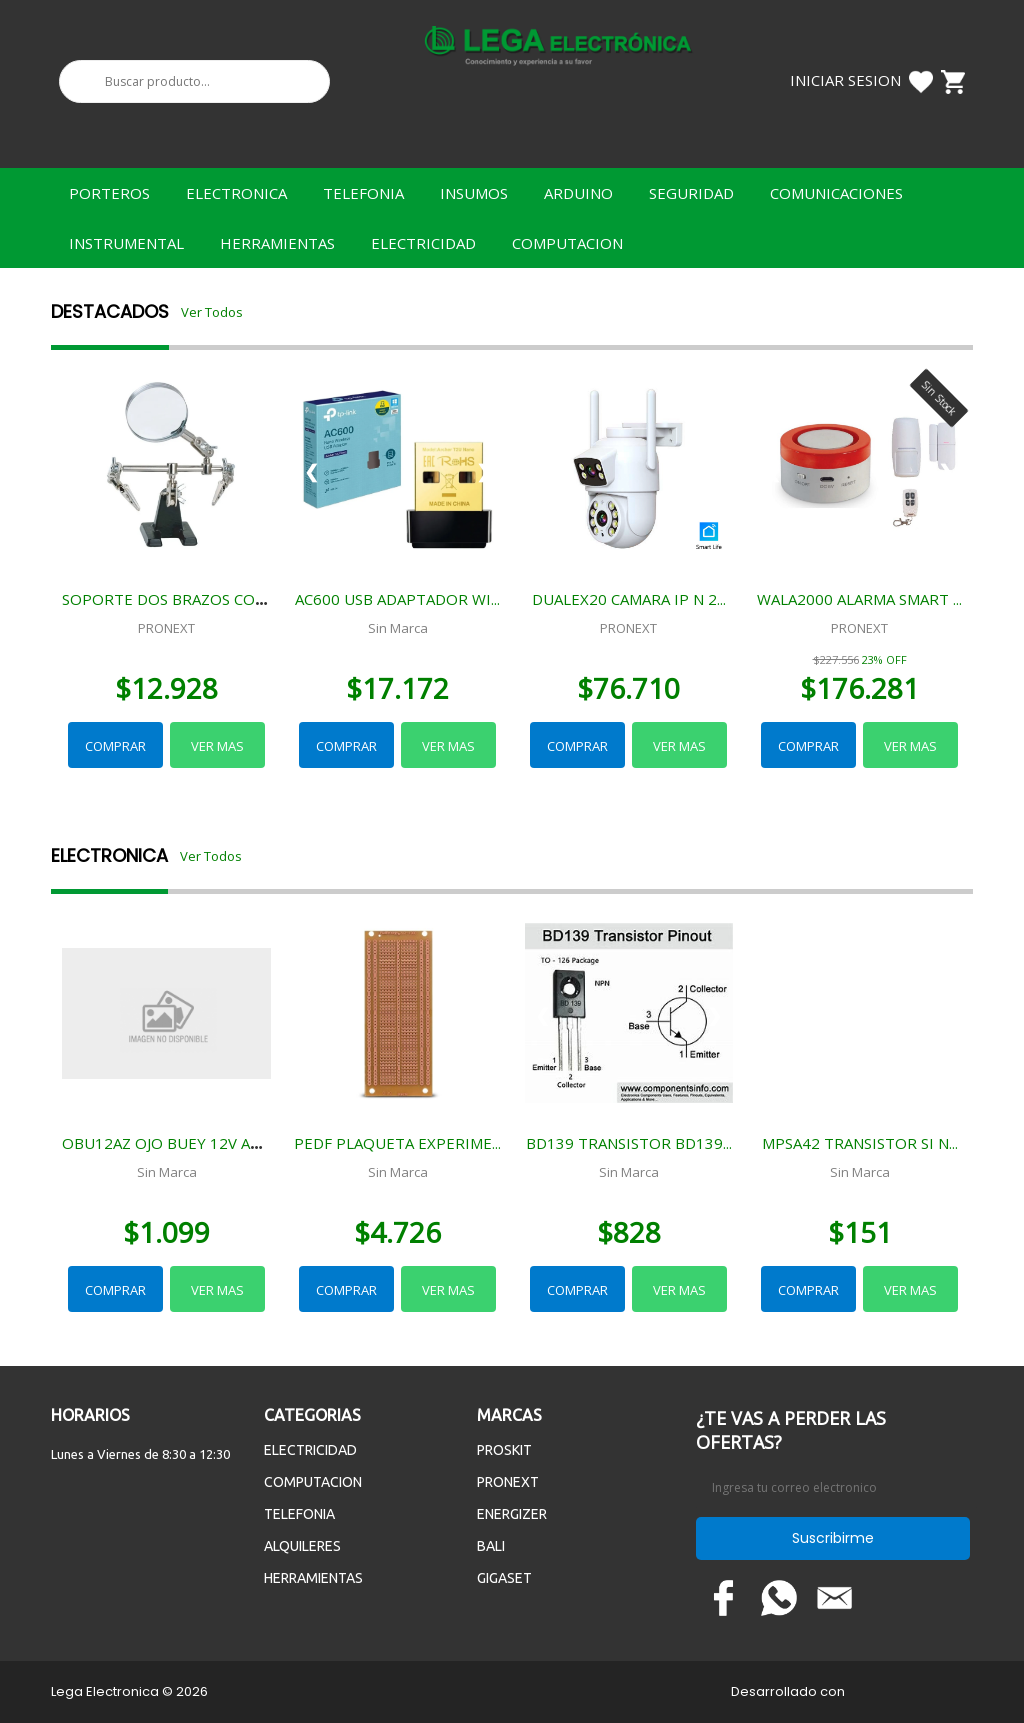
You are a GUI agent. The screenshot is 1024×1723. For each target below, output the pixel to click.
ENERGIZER (512, 1514)
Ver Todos (212, 312)
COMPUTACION (567, 243)
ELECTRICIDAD (423, 243)
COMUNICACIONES (836, 193)
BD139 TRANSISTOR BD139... (629, 1143)
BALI (491, 1546)
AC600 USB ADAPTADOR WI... (397, 599)
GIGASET (504, 1578)
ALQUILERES (302, 1546)
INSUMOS (474, 193)
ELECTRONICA (236, 193)
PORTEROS (109, 193)
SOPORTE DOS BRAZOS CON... (168, 599)
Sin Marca (398, 628)
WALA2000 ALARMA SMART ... (859, 599)
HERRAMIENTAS (277, 243)
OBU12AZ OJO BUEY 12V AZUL (170, 1143)
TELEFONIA (363, 193)
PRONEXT (166, 628)
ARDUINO (578, 193)
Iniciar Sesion (845, 80)
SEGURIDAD (691, 193)
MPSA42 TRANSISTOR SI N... (860, 1143)
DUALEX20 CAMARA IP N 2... (629, 599)
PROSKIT (504, 1450)
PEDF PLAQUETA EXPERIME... (397, 1143)
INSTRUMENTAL (126, 243)
